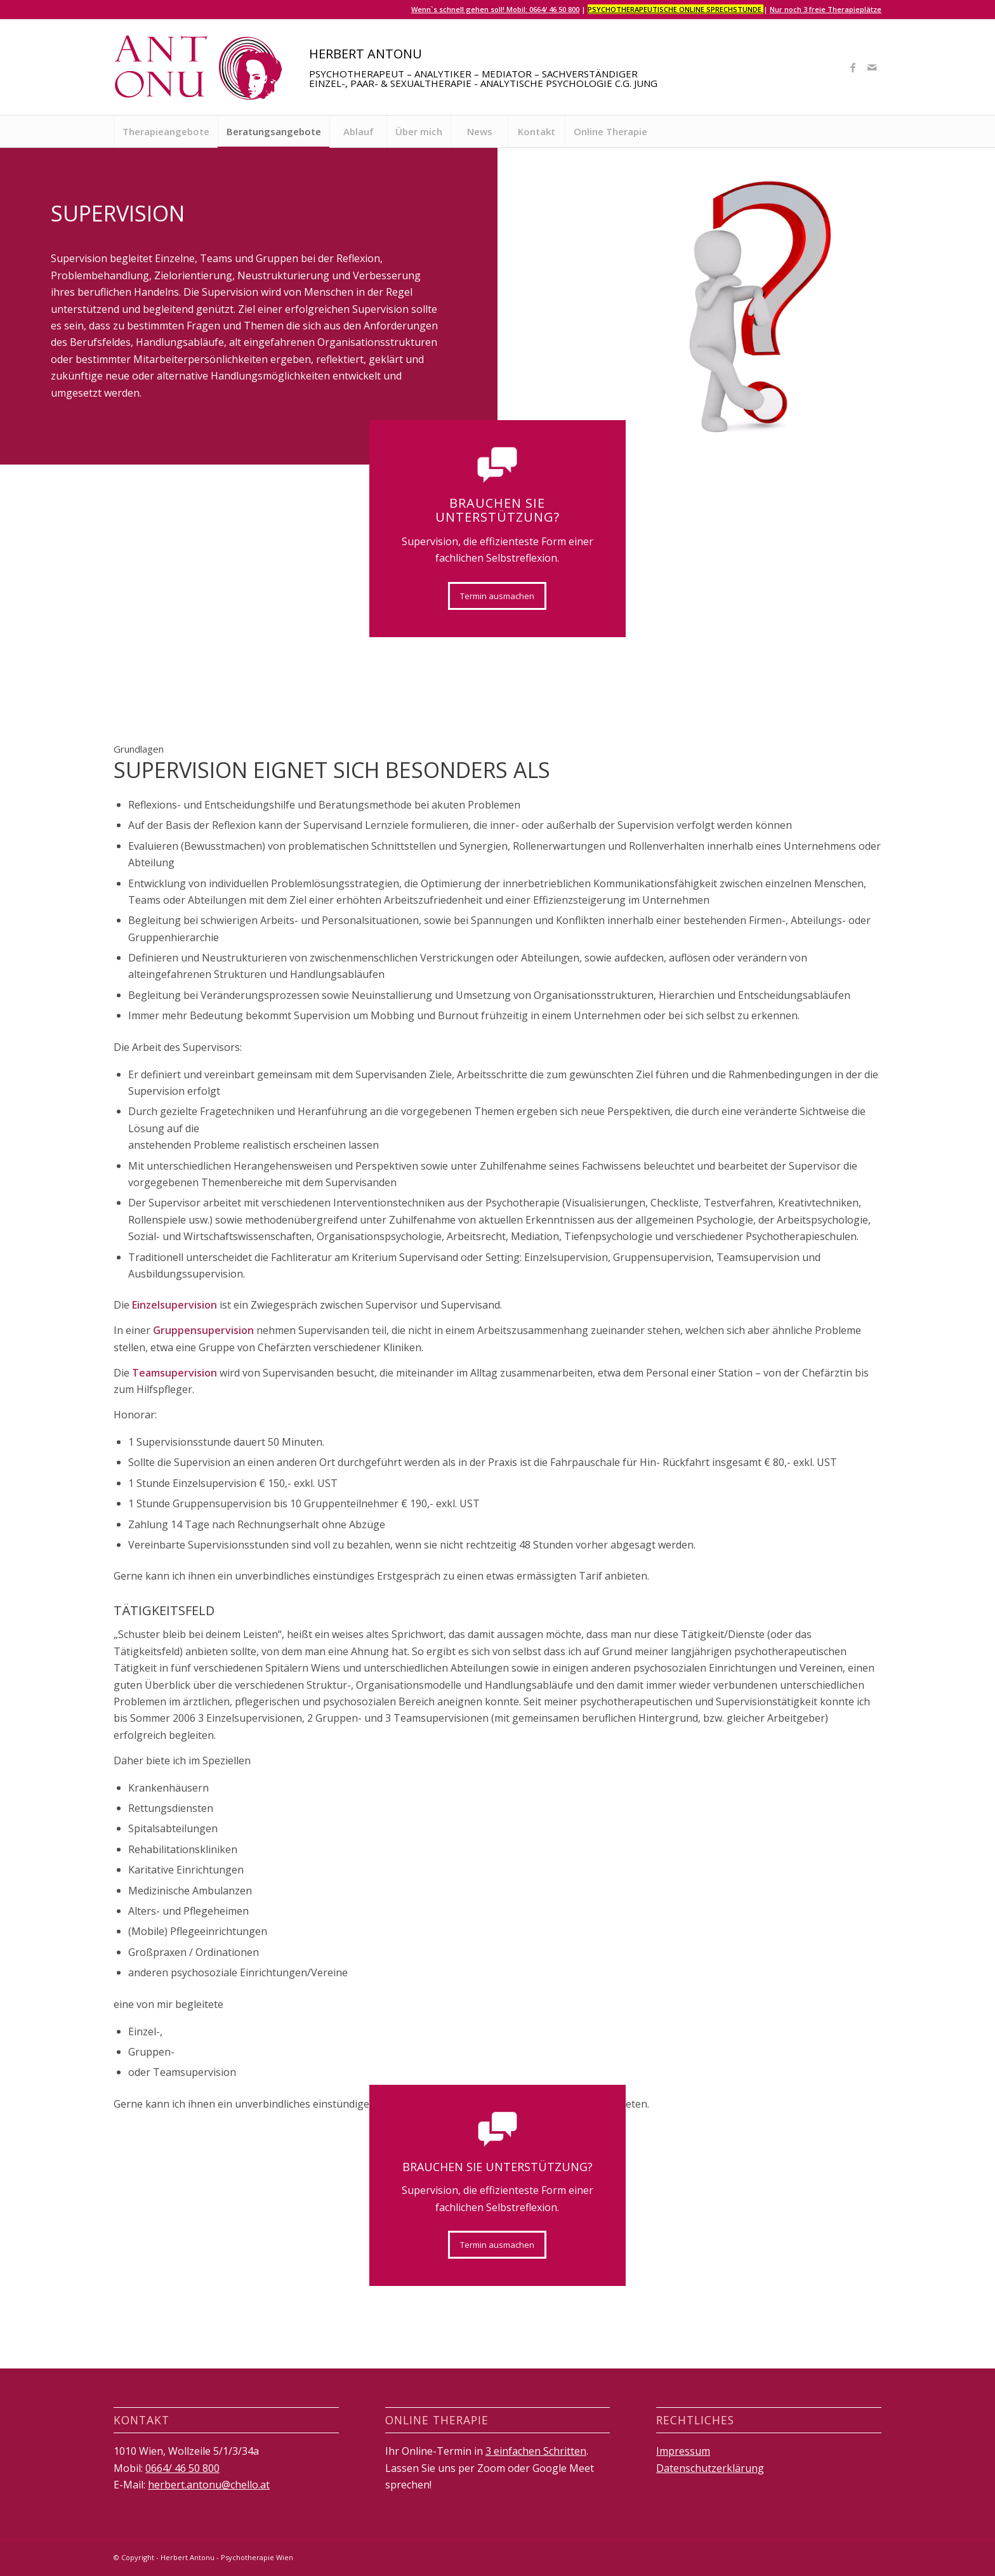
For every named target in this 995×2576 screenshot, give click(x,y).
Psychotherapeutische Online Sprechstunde (675, 9)
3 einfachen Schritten (535, 2451)
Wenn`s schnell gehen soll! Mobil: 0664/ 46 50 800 (495, 9)
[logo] (199, 67)
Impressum (683, 2451)
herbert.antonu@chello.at (209, 2485)
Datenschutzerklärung (710, 2468)
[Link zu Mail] (871, 67)
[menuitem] (166, 131)
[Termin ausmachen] (497, 596)
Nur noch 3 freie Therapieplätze (825, 9)
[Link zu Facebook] (852, 67)
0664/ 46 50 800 (182, 2468)
